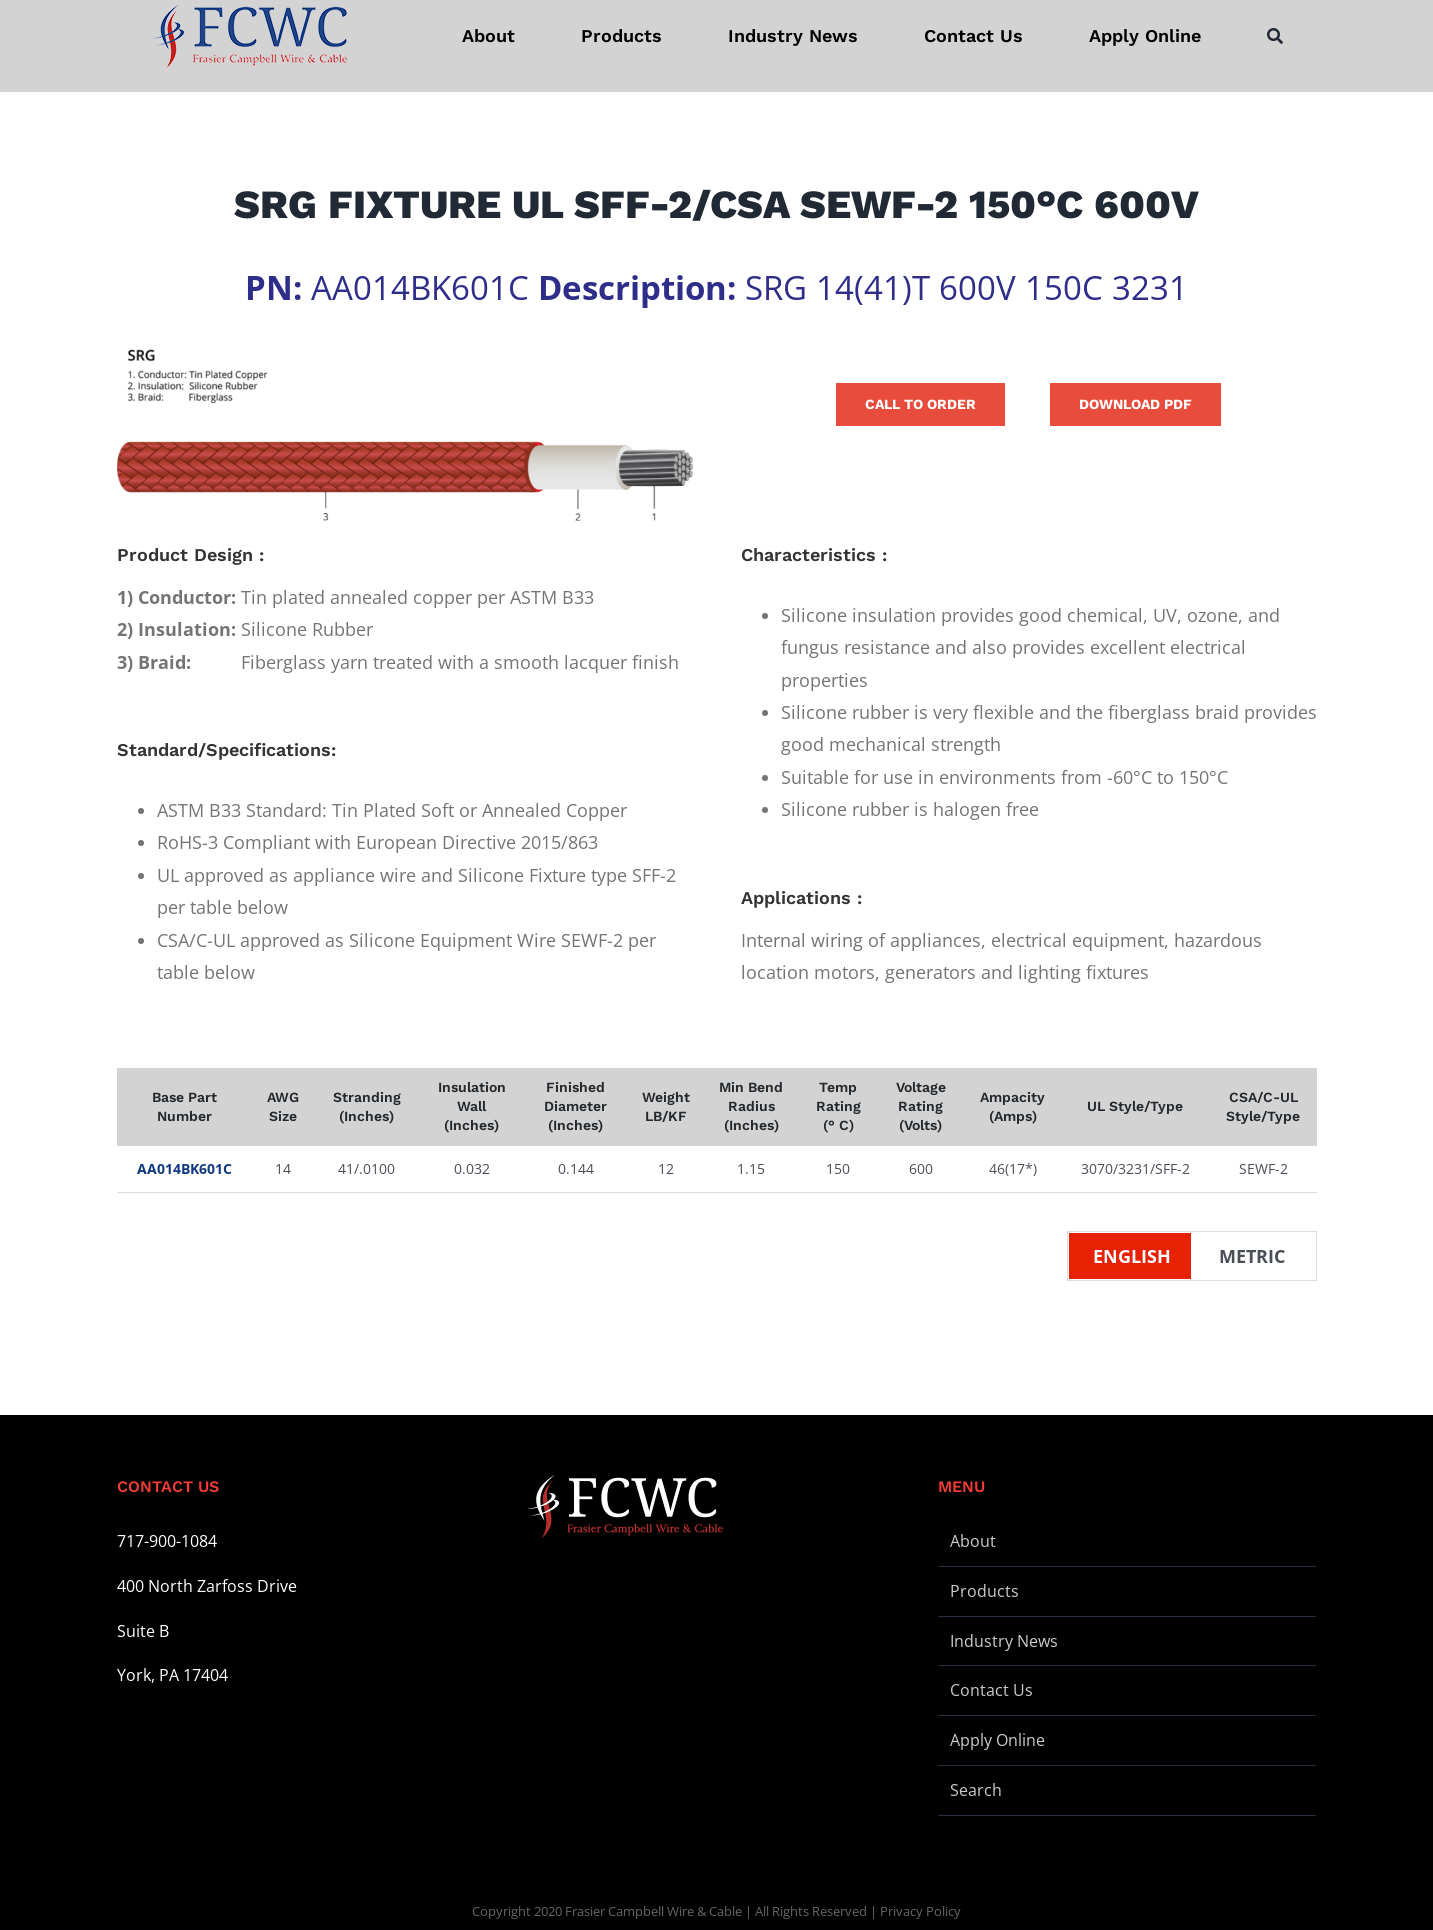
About (973, 1541)
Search (976, 1790)
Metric (1252, 1256)
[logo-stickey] (249, 36)
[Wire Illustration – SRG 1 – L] (405, 435)
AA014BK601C (184, 1168)
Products (984, 1591)
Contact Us (991, 1690)
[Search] (1275, 36)
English (1132, 1256)
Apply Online (997, 1740)
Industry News (1004, 1641)
